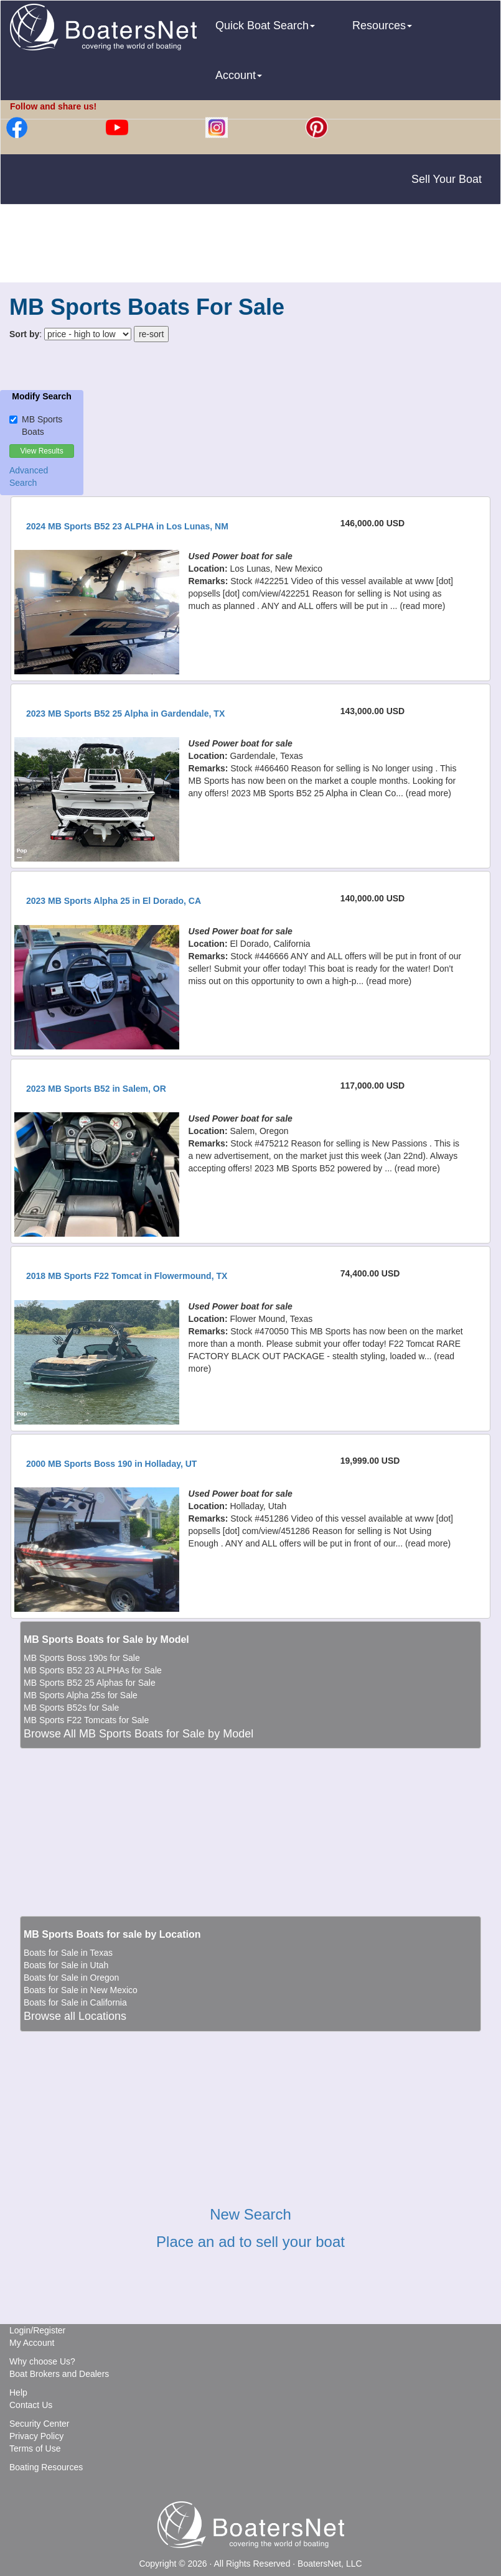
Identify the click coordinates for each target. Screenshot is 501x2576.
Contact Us (30, 2405)
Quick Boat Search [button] (265, 25)
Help (18, 2392)
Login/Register (37, 2330)
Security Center (39, 2424)
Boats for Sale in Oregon (71, 1978)
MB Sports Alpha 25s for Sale (81, 1695)
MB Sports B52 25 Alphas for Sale (90, 1683)
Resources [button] (382, 25)
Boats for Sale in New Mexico (81, 1990)
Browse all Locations (75, 2016)
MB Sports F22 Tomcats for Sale (86, 1720)
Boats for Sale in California (75, 2002)
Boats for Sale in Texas (68, 1953)
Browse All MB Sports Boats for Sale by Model (138, 1733)
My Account (31, 2343)
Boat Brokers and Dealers (59, 2374)
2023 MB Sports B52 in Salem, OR (96, 1089)
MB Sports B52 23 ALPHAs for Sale (93, 1670)
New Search (250, 2214)
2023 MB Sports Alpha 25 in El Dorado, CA (113, 901)
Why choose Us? (42, 2361)
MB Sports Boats (35, 425)
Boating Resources (46, 2467)
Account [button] (238, 75)
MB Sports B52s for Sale (71, 1708)
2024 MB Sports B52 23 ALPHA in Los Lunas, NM (127, 526)
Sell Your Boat (446, 179)
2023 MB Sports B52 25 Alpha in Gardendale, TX (125, 713)
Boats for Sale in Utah (66, 1965)
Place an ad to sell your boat (250, 2241)
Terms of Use (34, 2448)
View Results (42, 451)
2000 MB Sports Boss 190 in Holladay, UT (111, 1464)
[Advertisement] (250, 245)
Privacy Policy (36, 2436)
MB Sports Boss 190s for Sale (82, 1658)
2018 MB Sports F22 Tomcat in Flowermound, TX (126, 1276)
